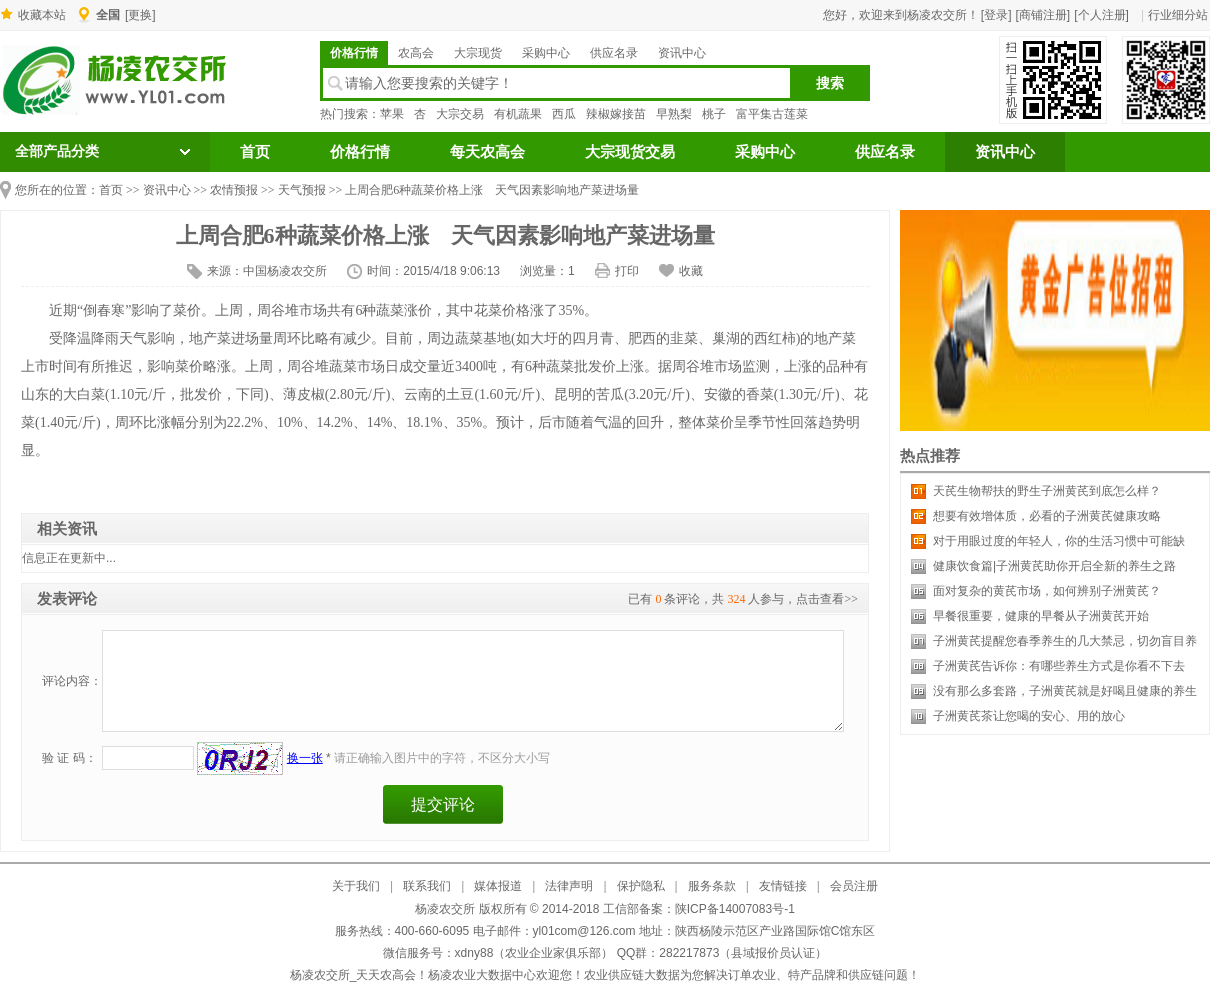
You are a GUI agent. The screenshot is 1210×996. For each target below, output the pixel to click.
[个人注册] (1101, 15)
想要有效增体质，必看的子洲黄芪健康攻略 (1047, 516)
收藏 (691, 271)
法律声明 (569, 886)
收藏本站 (42, 15)
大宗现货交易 (630, 152)
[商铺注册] (1043, 15)
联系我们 (427, 886)
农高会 (416, 53)
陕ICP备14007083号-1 (735, 909)
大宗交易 (460, 114)
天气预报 (302, 190)
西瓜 (564, 114)
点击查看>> (827, 599)
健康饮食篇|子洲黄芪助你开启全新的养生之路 (1054, 566)
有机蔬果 (518, 114)
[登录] (996, 15)
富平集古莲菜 (772, 114)
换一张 (305, 758)
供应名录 (614, 53)
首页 (255, 152)
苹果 (392, 114)
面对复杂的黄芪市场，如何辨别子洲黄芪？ (1047, 591)
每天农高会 (487, 152)
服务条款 (712, 886)
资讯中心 (682, 53)
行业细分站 (1178, 15)
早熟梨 (674, 114)
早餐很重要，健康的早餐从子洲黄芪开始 (1041, 616)
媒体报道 (498, 886)
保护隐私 (641, 886)
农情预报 (234, 190)
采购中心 (546, 53)
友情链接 (783, 886)
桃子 (714, 114)
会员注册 (854, 886)
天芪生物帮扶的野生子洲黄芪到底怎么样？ (1047, 491)
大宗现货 (478, 53)
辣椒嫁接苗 (616, 114)
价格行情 (354, 53)
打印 (627, 271)
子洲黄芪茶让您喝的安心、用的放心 (1029, 716)
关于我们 (356, 886)
